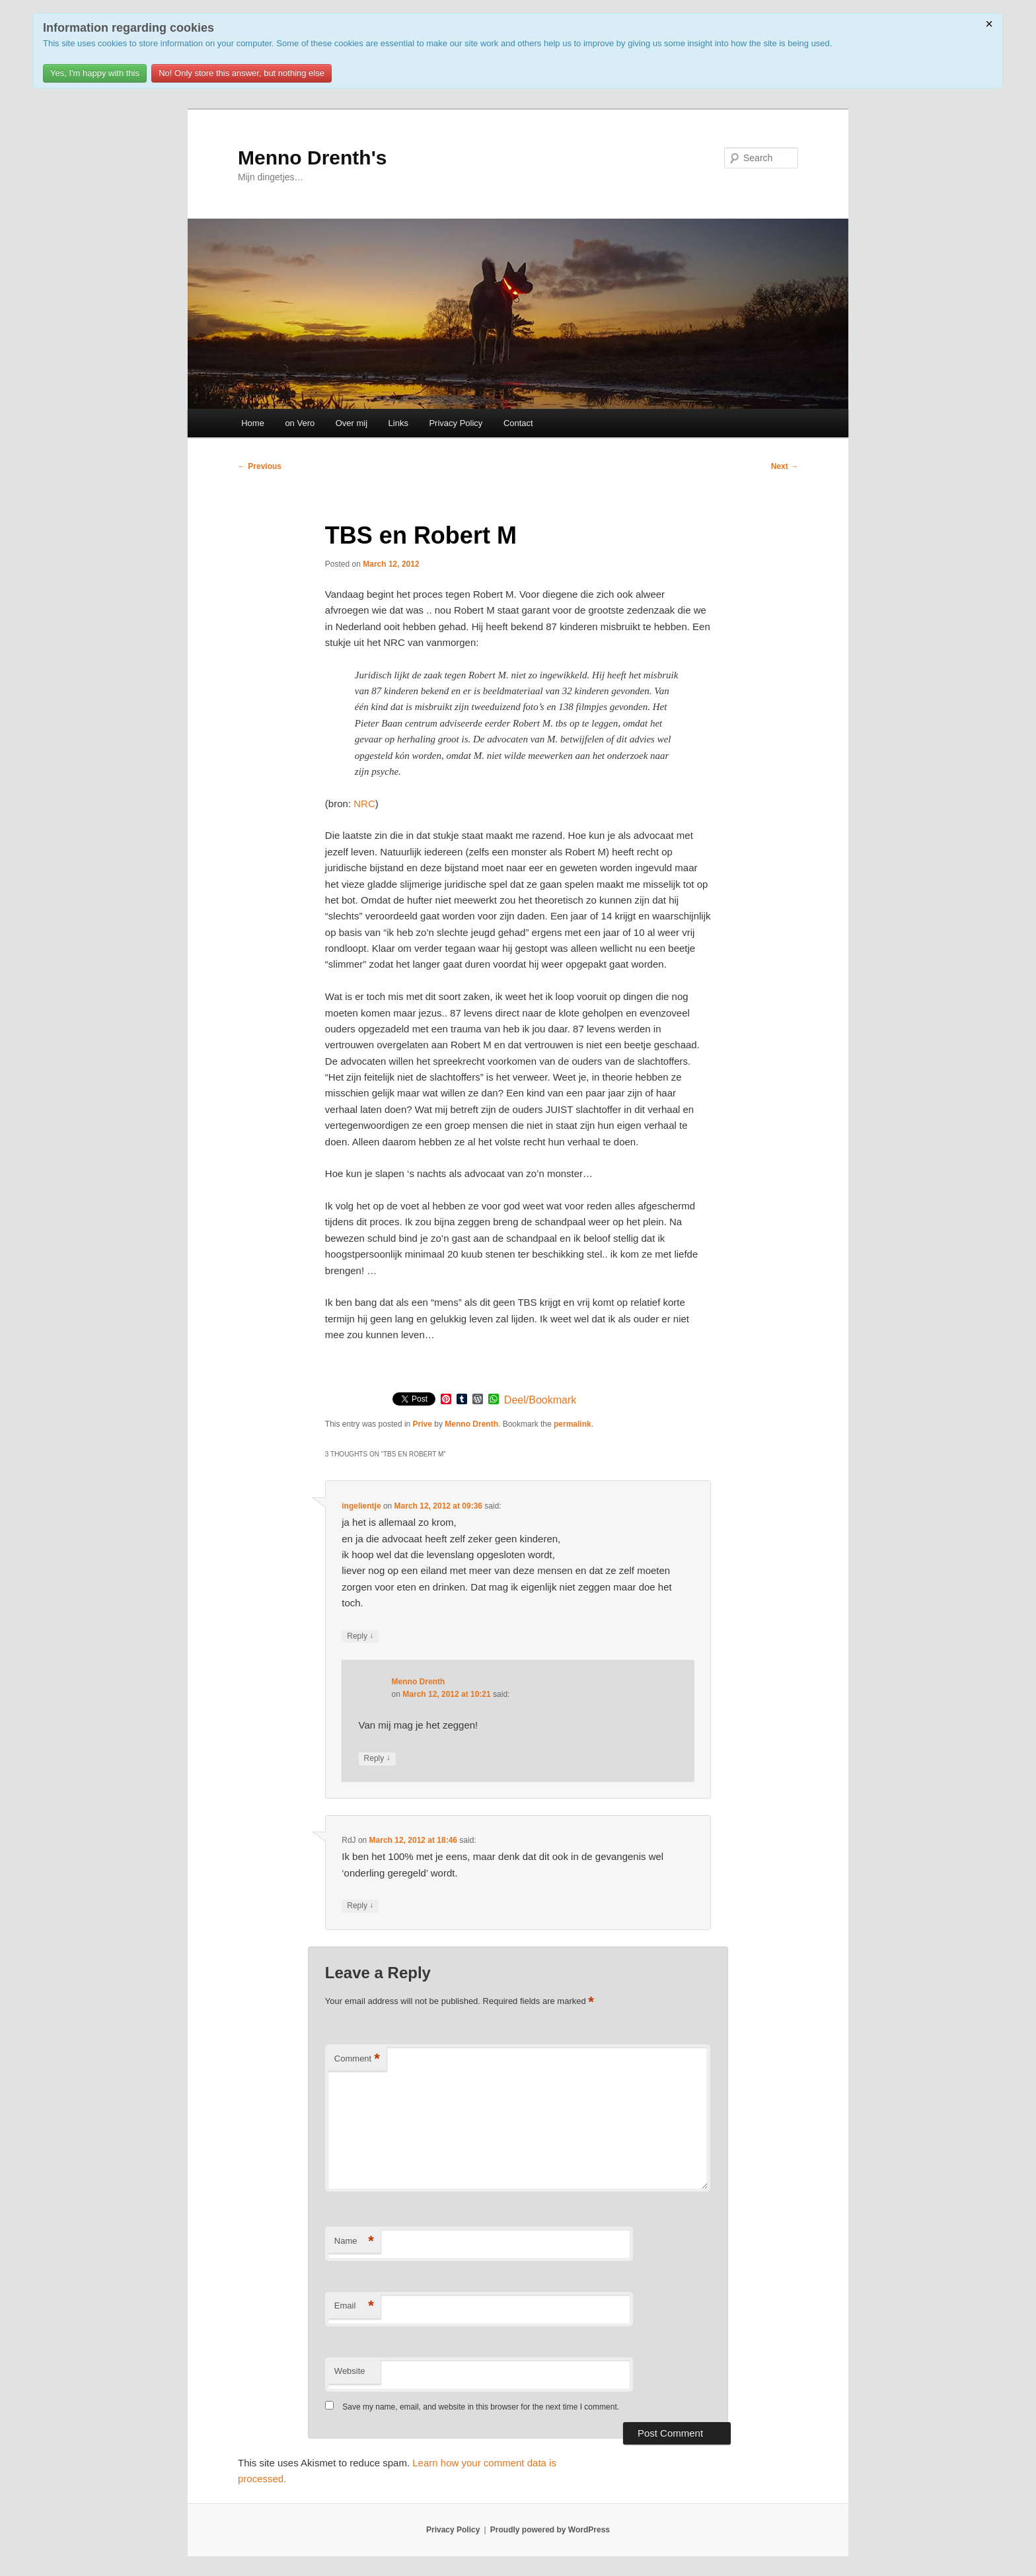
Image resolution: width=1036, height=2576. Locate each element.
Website (349, 2371)
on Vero (299, 423)
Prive (422, 1424)
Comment (357, 2059)
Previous (259, 466)
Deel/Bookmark (540, 1400)
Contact (518, 423)
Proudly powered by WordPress (550, 2529)
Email (354, 2306)
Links (398, 423)
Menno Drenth (471, 1424)
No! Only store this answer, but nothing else (241, 73)
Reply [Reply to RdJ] (360, 1906)
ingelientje (361, 1506)
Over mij (351, 423)
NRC (364, 803)
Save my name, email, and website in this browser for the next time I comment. (480, 2407)
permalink (572, 1424)
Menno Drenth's (312, 157)
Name (354, 2241)
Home (252, 423)
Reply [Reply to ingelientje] (360, 1636)
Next (784, 466)
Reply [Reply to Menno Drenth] (377, 1758)
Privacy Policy (455, 423)
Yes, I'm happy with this (94, 73)
